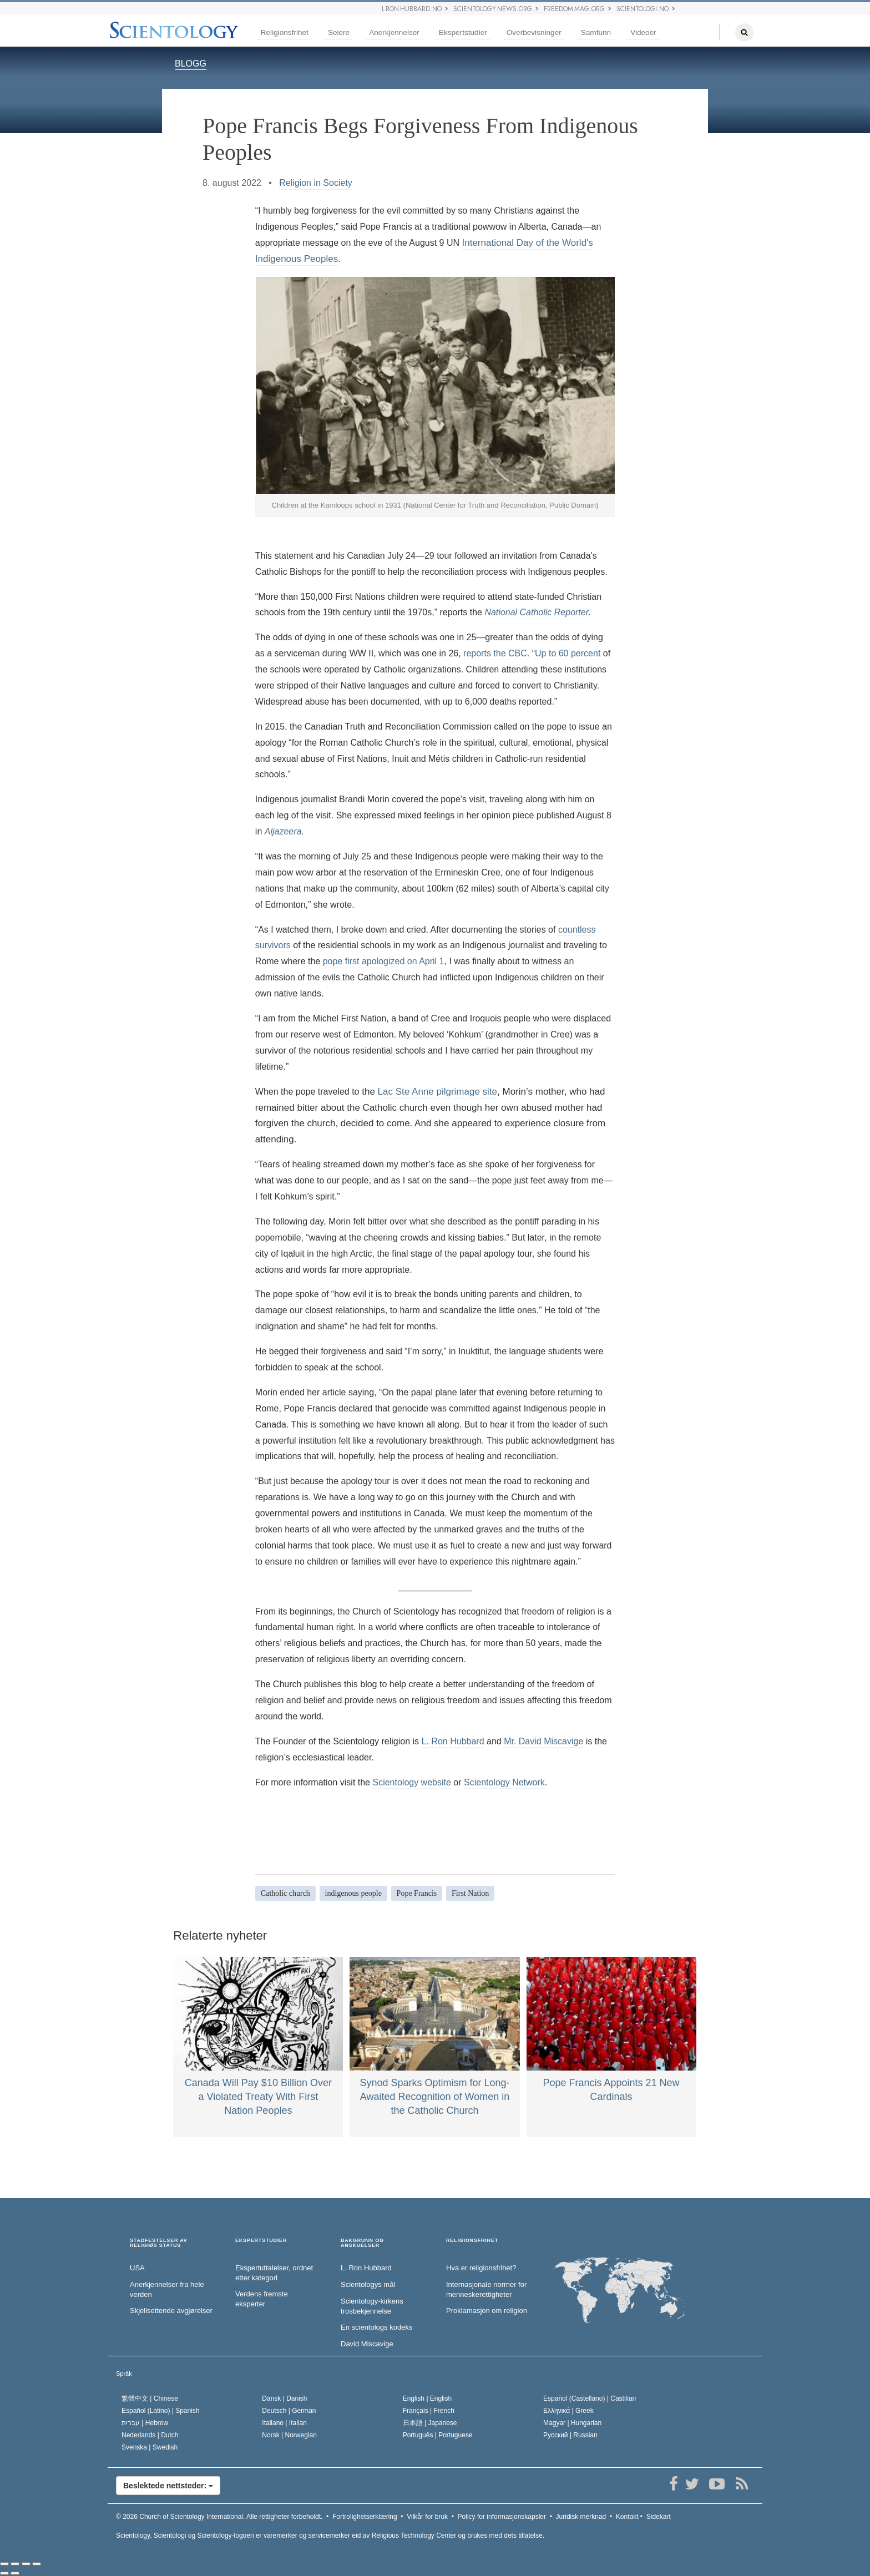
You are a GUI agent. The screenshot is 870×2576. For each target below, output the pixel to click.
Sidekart (658, 2517)
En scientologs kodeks (376, 2327)
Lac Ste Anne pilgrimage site (437, 1091)
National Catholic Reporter (536, 612)
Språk (124, 2373)
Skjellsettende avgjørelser (171, 2310)
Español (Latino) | (161, 2411)
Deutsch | (289, 2411)
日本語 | (430, 2423)
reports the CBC (495, 653)
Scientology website (411, 1782)
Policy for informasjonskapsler (502, 2517)
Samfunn (596, 32)
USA (137, 2268)
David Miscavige (367, 2344)
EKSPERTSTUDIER (261, 2240)
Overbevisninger (534, 32)
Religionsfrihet (284, 32)
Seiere (339, 32)
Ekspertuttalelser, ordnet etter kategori (274, 2273)
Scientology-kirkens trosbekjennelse (372, 2306)
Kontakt (627, 2517)
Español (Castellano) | (589, 2398)
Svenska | (150, 2447)
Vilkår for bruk (427, 2517)
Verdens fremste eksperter (261, 2299)
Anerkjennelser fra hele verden (167, 2289)
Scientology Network (504, 1782)
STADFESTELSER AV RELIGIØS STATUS (159, 2243)
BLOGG (190, 63)
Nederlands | (150, 2435)
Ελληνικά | (568, 2411)
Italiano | (284, 2423)
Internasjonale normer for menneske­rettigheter (486, 2289)
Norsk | (289, 2435)
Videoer (643, 32)
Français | (428, 2411)
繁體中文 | (150, 2398)
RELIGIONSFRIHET (472, 2240)
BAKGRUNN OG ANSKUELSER (362, 2243)
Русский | (570, 2435)
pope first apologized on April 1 (383, 961)
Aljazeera (283, 831)
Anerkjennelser (394, 32)
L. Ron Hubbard (453, 1741)
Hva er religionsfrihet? (481, 2268)
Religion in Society (315, 183)
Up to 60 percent (567, 653)
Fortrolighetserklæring (364, 2517)
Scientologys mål (368, 2284)
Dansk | (284, 2398)
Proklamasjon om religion (486, 2310)
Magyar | (572, 2423)
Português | (438, 2435)
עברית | (145, 2423)
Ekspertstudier (463, 32)
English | (427, 2398)
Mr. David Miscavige (543, 1741)
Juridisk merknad (581, 2517)
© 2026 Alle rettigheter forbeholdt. (219, 2517)
